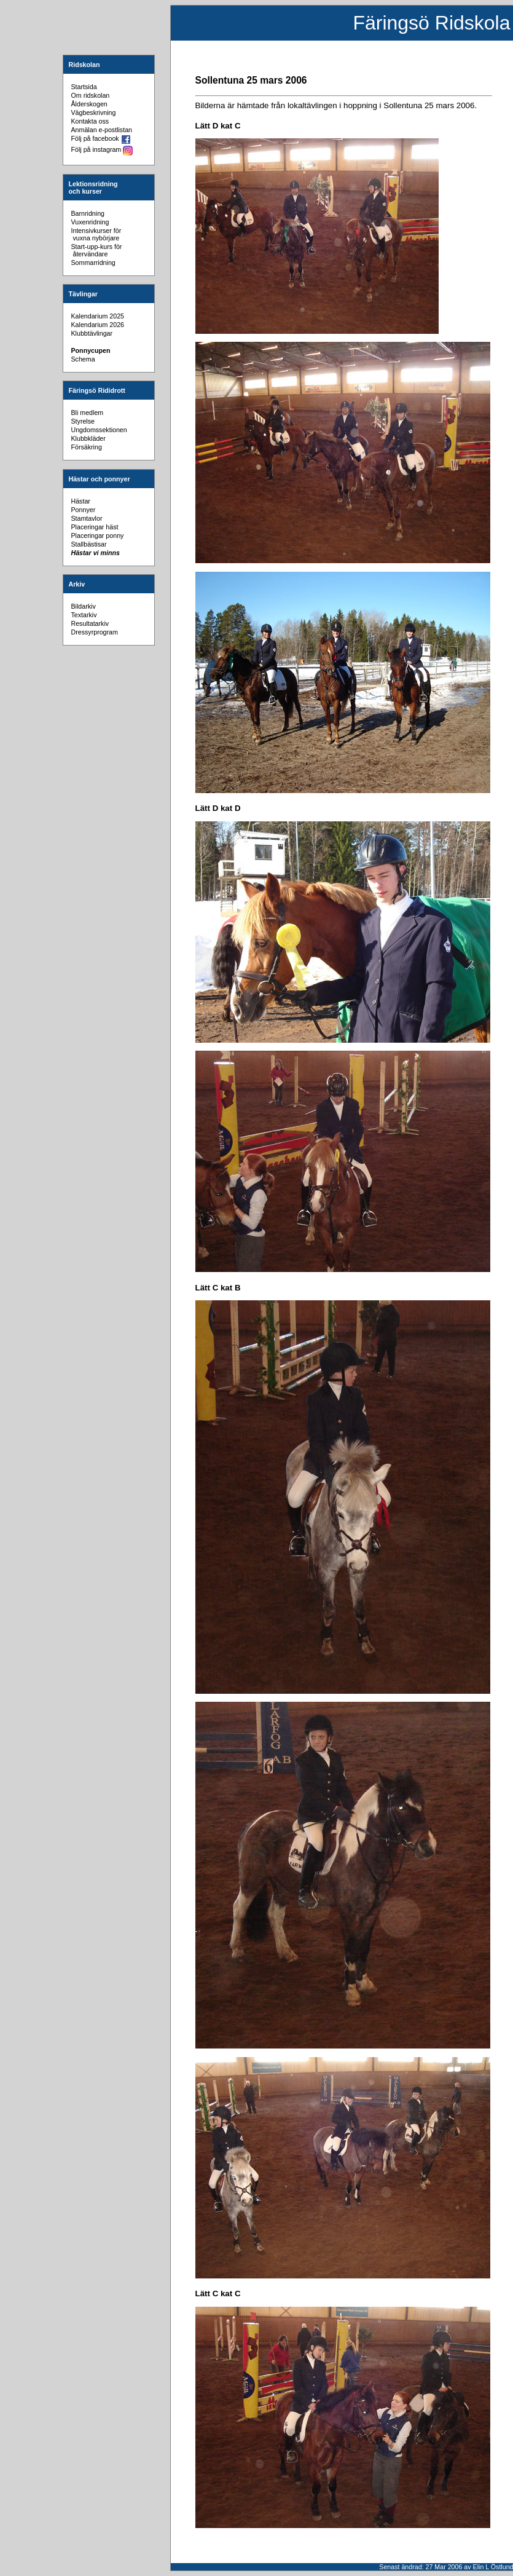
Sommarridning (93, 262)
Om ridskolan (90, 95)
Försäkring (86, 447)
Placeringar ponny (97, 535)
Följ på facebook (101, 138)
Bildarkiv (83, 606)
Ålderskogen (89, 104)
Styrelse (83, 421)
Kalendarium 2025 (98, 316)
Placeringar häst (95, 527)
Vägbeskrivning (93, 112)
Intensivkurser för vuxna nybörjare (96, 234)
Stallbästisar (89, 544)
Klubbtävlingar (92, 333)
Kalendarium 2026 (98, 324)
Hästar (80, 501)
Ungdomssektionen (99, 429)
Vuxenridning (90, 222)
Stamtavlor (87, 518)
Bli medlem (87, 412)
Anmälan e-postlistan (102, 129)
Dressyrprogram (94, 632)
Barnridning (88, 213)
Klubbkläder (88, 438)
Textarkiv (84, 614)
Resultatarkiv (90, 623)
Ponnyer (83, 509)
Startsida (84, 86)
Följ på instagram (102, 149)
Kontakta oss (90, 121)
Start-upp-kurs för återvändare (96, 250)
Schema (83, 359)
